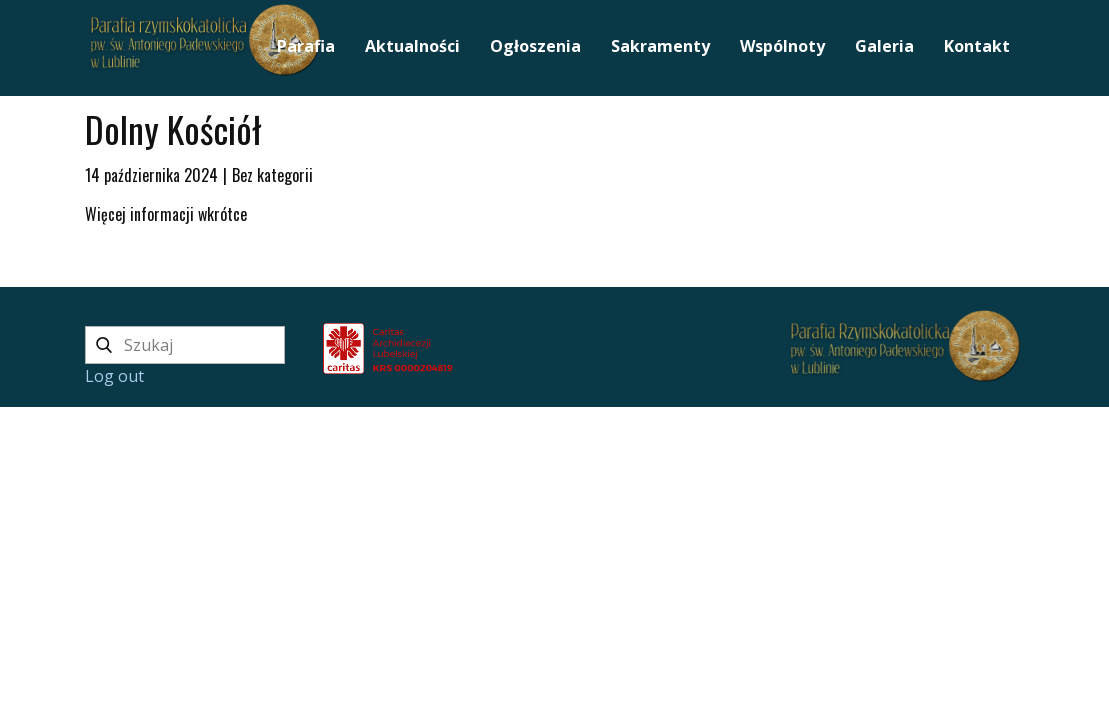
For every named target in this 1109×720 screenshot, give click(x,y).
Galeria (884, 46)
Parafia (306, 46)
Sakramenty (660, 46)
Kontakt (977, 46)
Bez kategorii (272, 175)
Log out (114, 376)
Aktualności (412, 46)
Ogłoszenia (535, 46)
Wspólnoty (782, 46)
